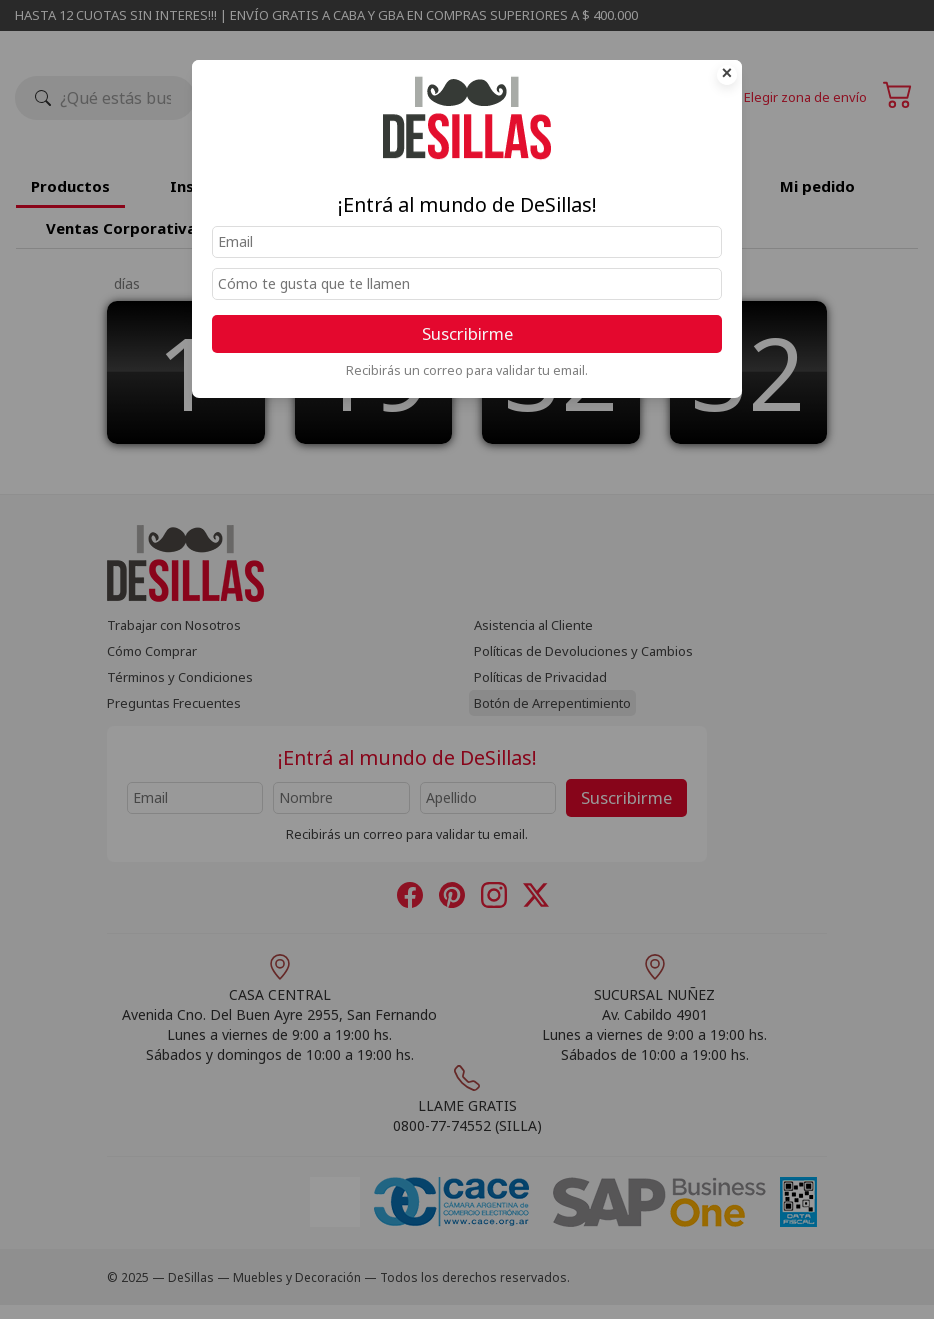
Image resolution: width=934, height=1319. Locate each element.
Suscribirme (467, 333)
